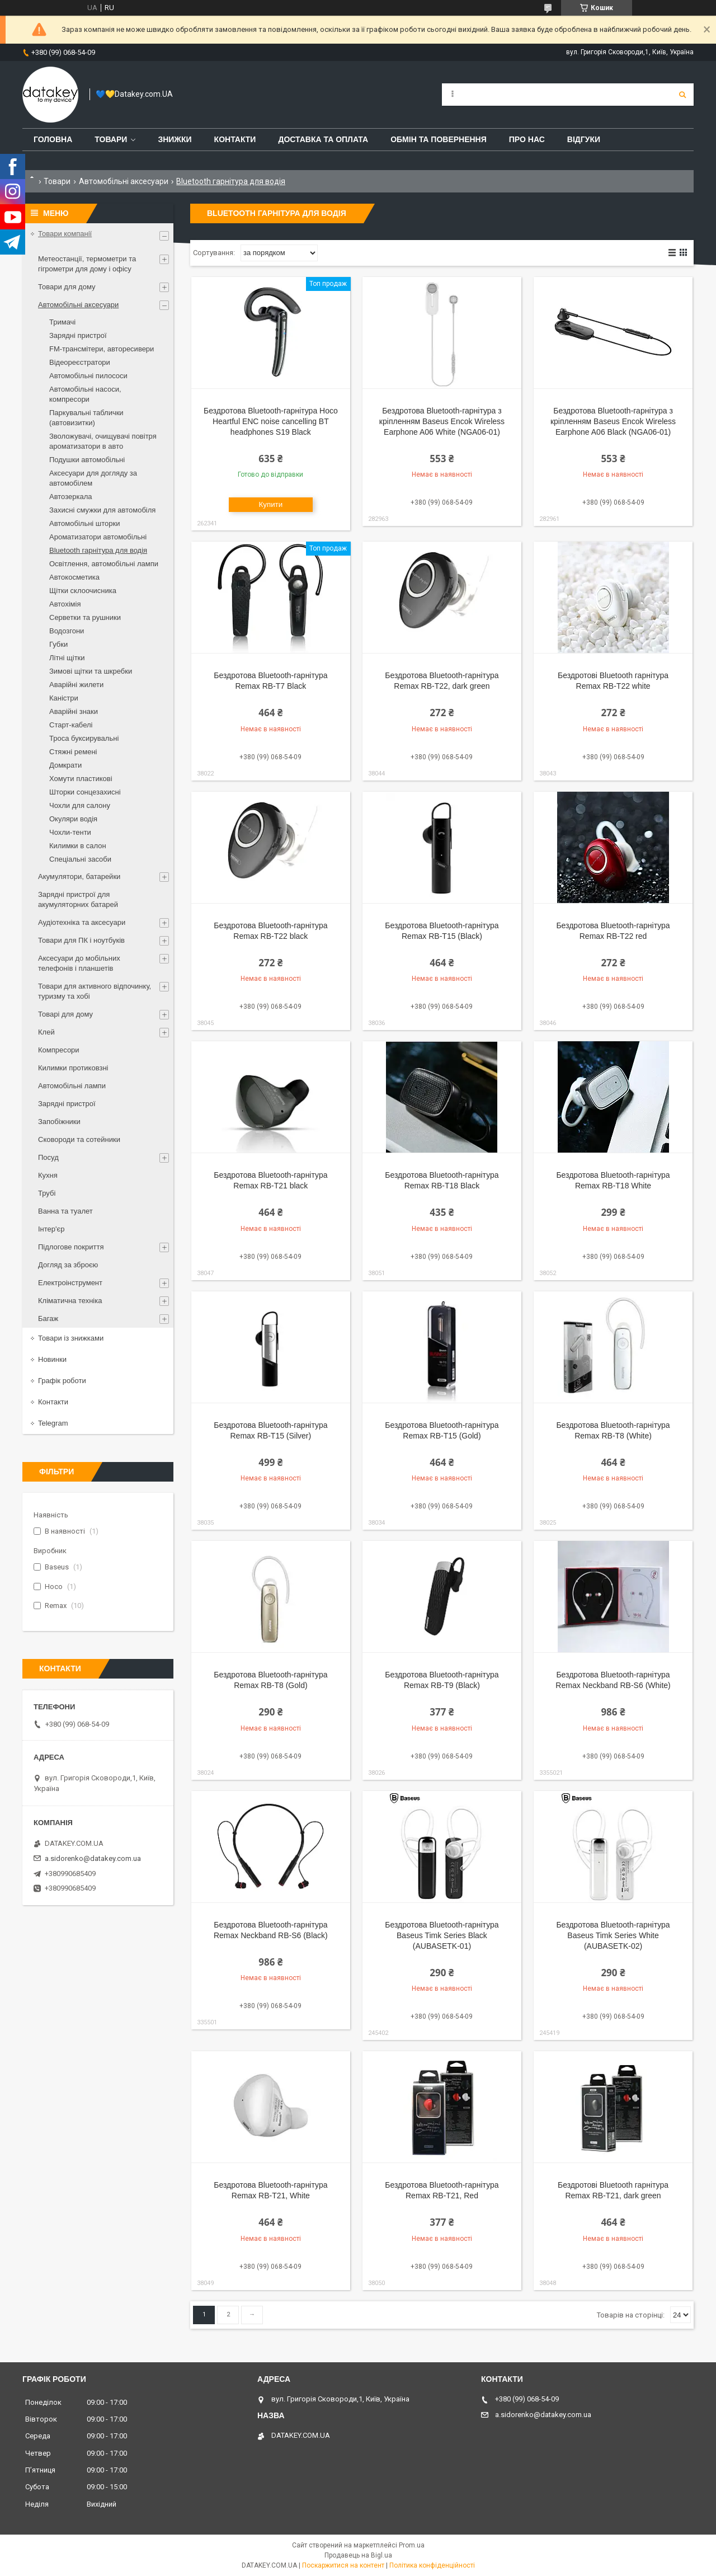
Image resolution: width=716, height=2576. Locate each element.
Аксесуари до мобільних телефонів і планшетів (79, 963)
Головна (53, 139)
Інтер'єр (51, 1229)
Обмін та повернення (438, 139)
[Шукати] (682, 94)
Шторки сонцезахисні (85, 792)
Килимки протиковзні (73, 1068)
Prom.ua (412, 2545)
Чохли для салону (79, 805)
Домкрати (65, 765)
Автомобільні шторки (84, 523)
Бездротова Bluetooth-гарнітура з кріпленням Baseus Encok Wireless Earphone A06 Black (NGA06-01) (613, 421)
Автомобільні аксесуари (123, 181)
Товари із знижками (70, 1338)
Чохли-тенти (70, 832)
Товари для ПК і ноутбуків (81, 940)
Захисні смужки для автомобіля (102, 510)
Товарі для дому (65, 1014)
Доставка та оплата (323, 139)
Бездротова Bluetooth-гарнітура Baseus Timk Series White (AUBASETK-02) (613, 1935)
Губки (58, 644)
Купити (271, 504)
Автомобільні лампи (72, 1086)
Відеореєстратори (79, 362)
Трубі (46, 1193)
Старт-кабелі (70, 725)
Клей (46, 1032)
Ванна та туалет (65, 1211)
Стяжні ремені (73, 752)
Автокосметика (74, 577)
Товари (111, 139)
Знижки (174, 139)
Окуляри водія (73, 819)
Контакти (235, 139)
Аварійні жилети (76, 684)
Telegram (53, 1423)
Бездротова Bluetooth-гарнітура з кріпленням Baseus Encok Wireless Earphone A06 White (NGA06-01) (442, 421)
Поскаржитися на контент (343, 2565)
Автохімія (65, 604)
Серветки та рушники (85, 617)
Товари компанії (65, 233)
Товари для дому (66, 287)
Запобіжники (59, 1121)
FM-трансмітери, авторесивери (101, 349)
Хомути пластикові (80, 778)
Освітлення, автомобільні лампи (103, 564)
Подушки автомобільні (87, 459)
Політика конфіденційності (432, 2565)
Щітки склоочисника (82, 590)
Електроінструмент (70, 1282)
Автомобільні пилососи (88, 376)
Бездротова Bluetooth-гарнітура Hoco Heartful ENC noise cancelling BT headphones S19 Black (271, 421)
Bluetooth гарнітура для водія (98, 550)
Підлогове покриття (70, 1247)
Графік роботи (62, 1380)
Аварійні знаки (73, 711)
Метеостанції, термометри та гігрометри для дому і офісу (87, 264)
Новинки (52, 1359)
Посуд (48, 1157)
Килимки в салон (77, 846)
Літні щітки (67, 658)
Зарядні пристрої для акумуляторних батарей (78, 899)
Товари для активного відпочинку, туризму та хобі (94, 991)
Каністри (63, 698)
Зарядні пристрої (78, 335)
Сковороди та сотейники (79, 1139)
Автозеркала (70, 496)
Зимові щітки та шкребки (90, 671)
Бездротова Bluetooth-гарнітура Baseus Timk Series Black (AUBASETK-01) (441, 1935)
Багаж (48, 1318)
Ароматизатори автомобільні (98, 537)
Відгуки (583, 139)
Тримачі (62, 322)
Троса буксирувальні (84, 738)
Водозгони (66, 631)
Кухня (48, 1175)
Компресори (58, 1050)
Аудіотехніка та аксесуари (81, 922)
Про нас (527, 139)
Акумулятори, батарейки (79, 876)
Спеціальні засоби (80, 859)
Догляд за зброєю (68, 1265)
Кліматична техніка (70, 1300)
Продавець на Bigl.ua (358, 2555)
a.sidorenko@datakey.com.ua (93, 1858)
